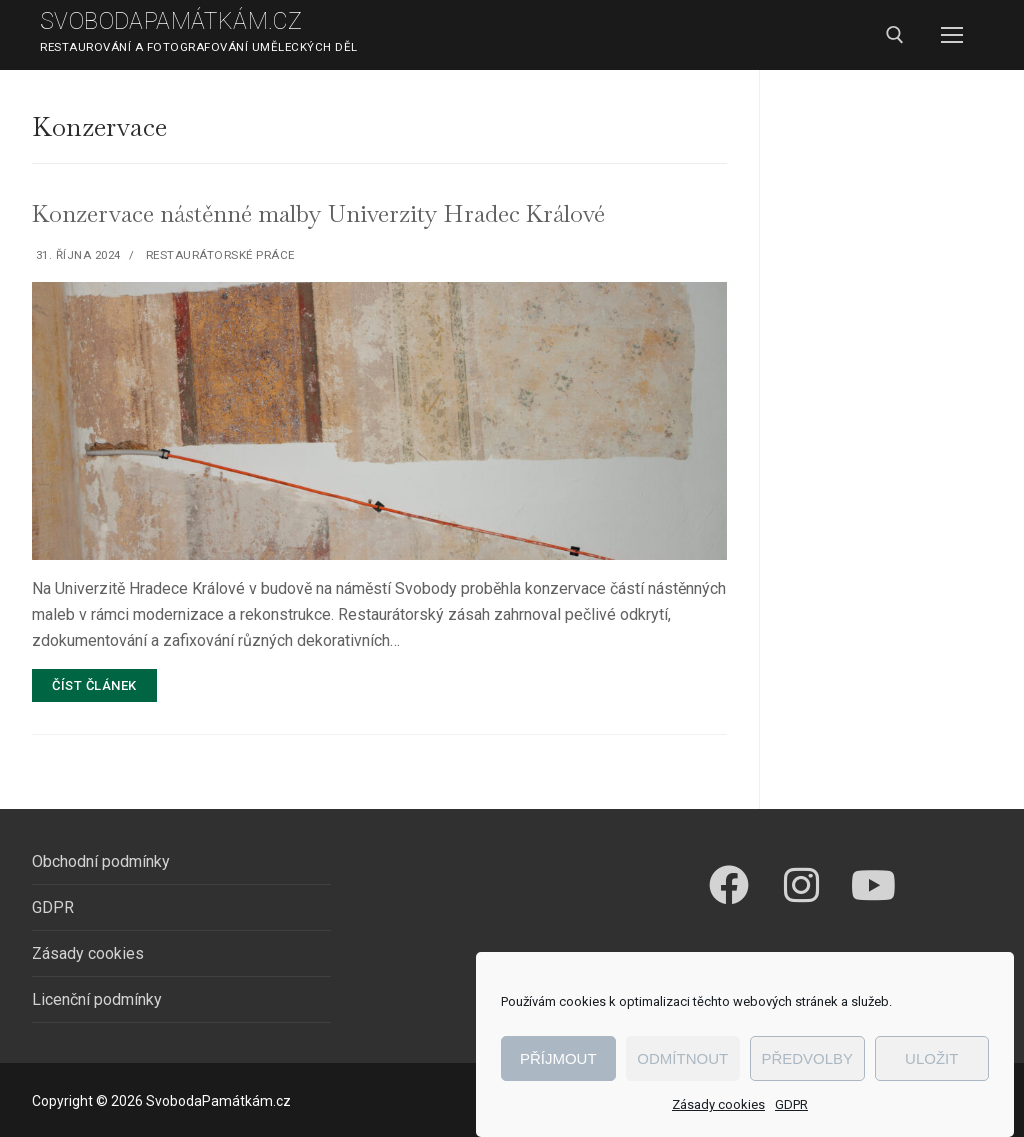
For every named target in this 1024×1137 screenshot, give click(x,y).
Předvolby (807, 1058)
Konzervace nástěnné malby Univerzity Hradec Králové (318, 213)
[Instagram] (801, 885)
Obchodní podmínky (101, 861)
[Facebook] (729, 885)
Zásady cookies (718, 1104)
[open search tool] (895, 35)
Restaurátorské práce (218, 255)
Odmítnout (682, 1058)
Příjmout (558, 1058)
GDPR (791, 1104)
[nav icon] (952, 35)
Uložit (931, 1058)
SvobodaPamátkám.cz (171, 21)
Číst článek (94, 685)
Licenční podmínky (97, 999)
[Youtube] (873, 885)
